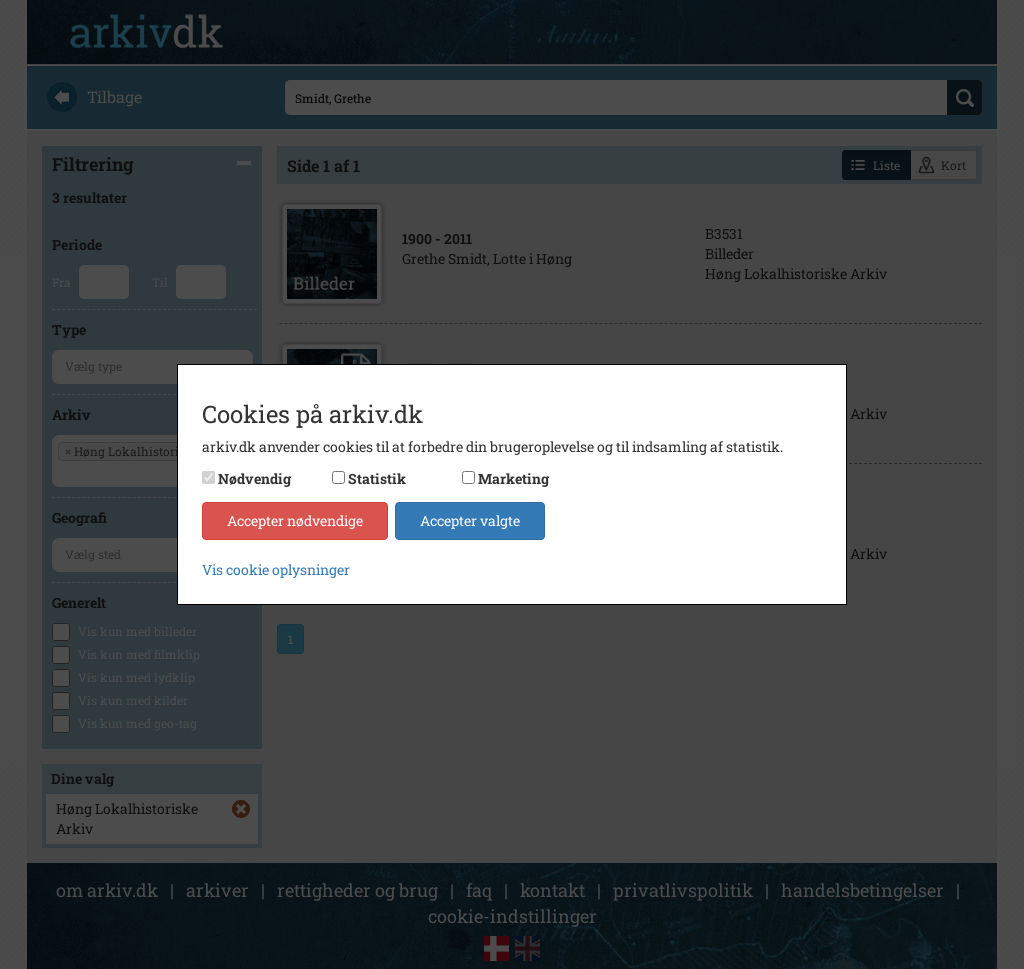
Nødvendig (254, 478)
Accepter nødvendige (295, 520)
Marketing (513, 478)
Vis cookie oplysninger (276, 569)
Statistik (377, 478)
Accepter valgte (470, 520)
